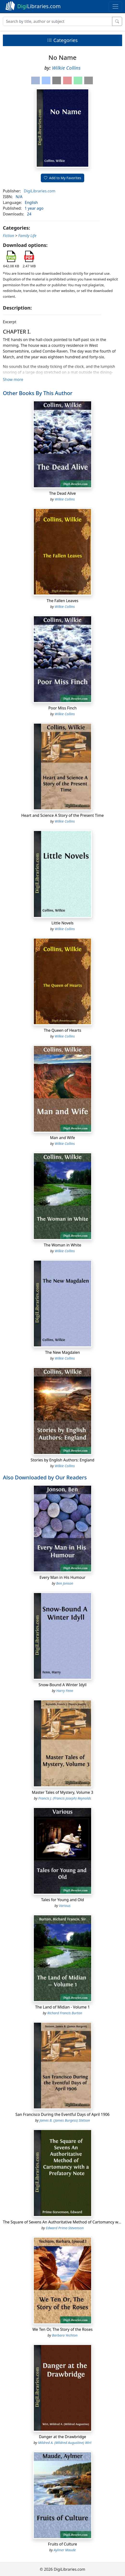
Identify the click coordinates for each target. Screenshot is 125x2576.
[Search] (57, 21)
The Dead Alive (62, 493)
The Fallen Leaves (62, 600)
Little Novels (63, 923)
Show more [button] (13, 379)
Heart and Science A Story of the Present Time (62, 815)
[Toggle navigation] (115, 6)
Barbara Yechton (64, 2335)
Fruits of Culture (62, 2544)
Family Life (27, 235)
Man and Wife (62, 1137)
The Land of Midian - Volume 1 (62, 2007)
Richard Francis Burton (64, 2013)
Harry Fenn (64, 1690)
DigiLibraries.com (39, 191)
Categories (62, 40)
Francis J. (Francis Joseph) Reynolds (64, 1798)
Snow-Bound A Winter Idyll (62, 1684)
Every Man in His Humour (62, 1577)
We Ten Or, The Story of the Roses (62, 2329)
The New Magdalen (62, 1352)
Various (65, 1905)
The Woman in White (62, 1245)
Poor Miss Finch (62, 708)
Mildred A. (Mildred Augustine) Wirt (64, 2442)
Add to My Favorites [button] (62, 178)
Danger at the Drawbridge (62, 2436)
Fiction (8, 235)
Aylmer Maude (65, 2550)
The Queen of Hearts (62, 1030)
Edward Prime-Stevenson (65, 2228)
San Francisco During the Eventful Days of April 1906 (62, 2114)
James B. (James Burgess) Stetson (65, 2120)
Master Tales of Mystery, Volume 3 (62, 1792)
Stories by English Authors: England (63, 1460)
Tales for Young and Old (62, 1899)
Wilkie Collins (66, 68)
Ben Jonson (64, 1583)
